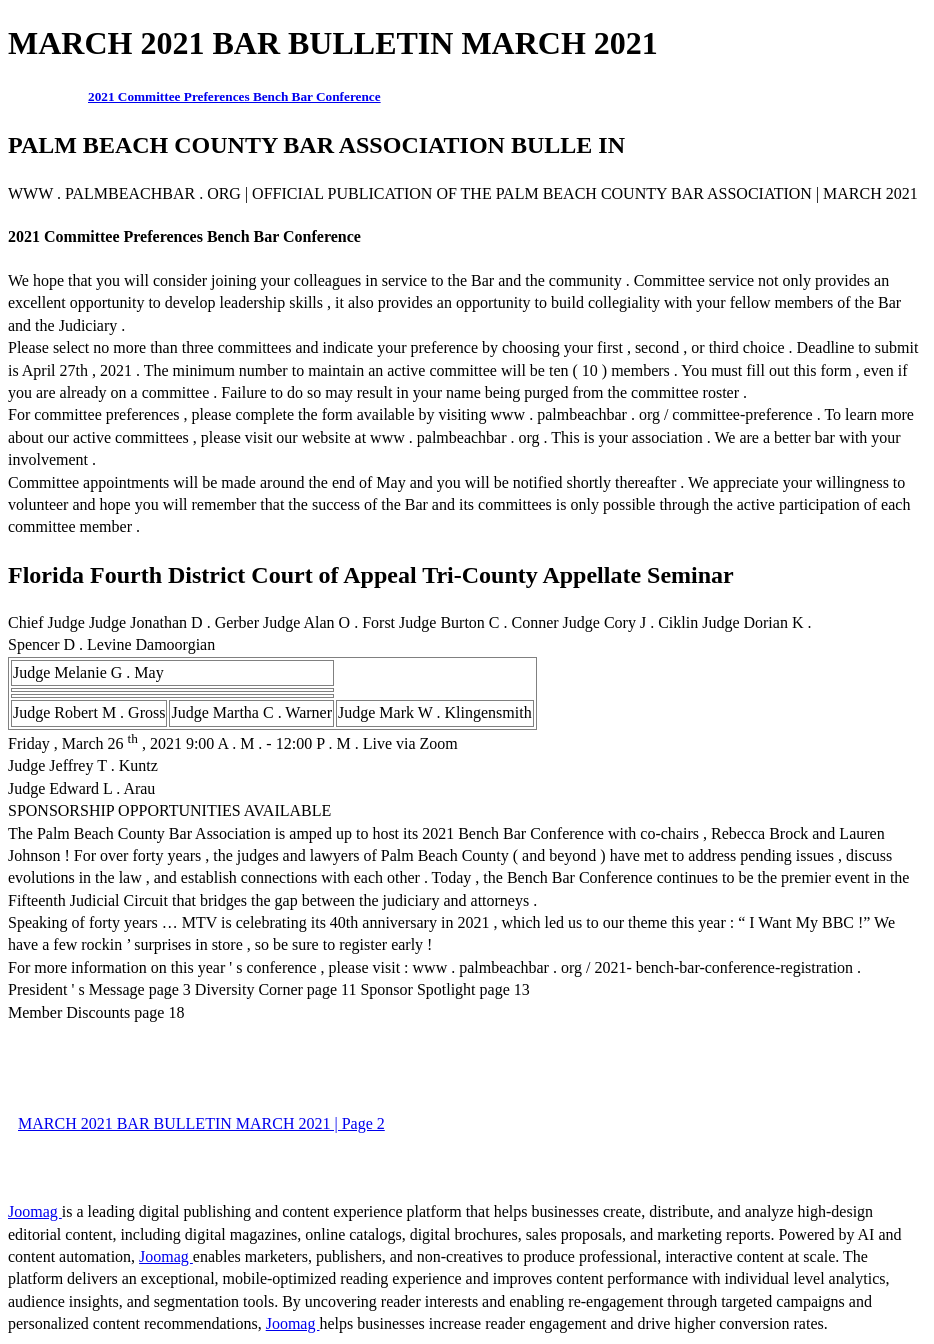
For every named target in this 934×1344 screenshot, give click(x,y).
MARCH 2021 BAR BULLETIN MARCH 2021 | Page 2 (201, 1123)
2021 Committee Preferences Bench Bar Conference (234, 96)
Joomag (35, 1211)
